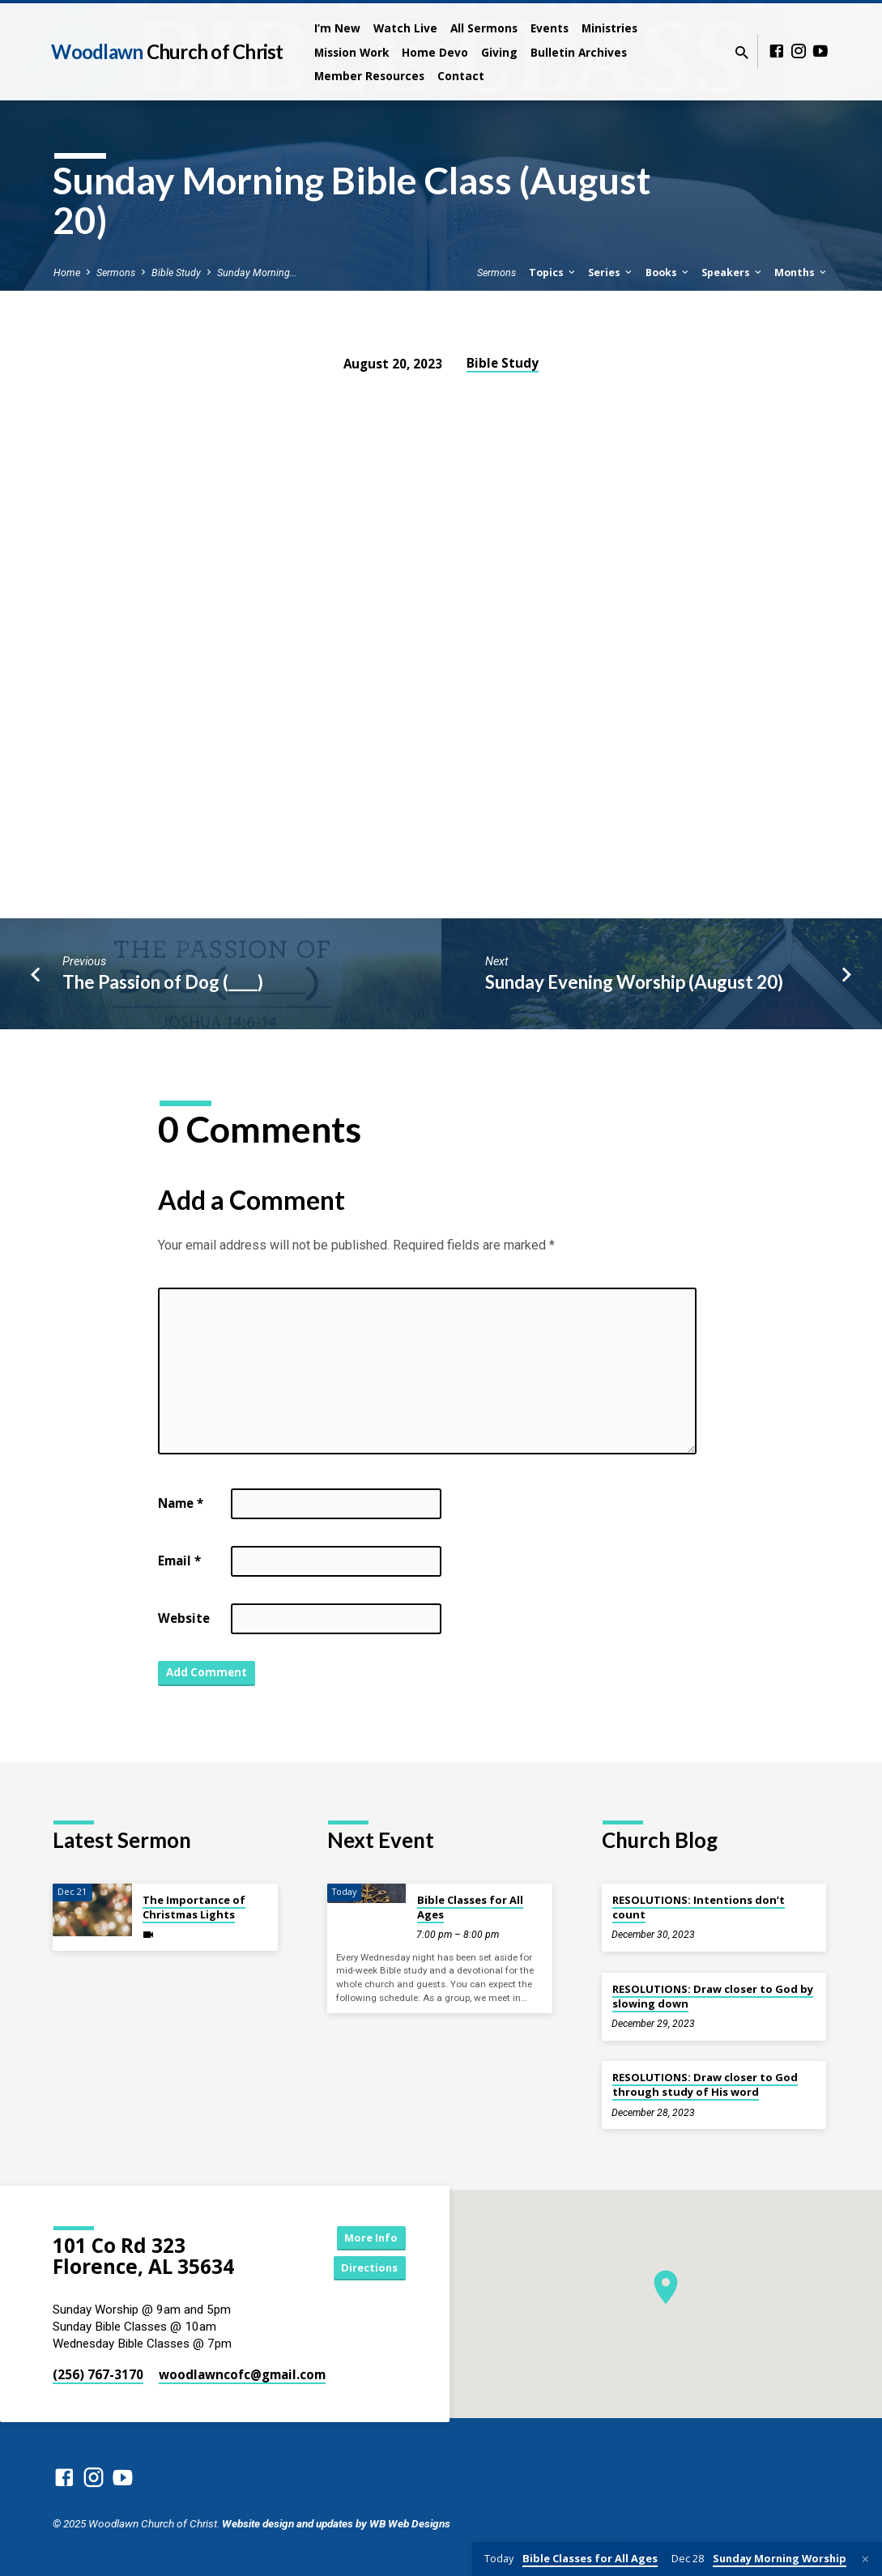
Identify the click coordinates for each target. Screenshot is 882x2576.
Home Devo (435, 52)
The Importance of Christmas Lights (194, 1907)
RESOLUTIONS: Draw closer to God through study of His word (705, 2084)
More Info (364, 2236)
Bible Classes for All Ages (470, 1907)
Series (611, 272)
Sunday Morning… (256, 272)
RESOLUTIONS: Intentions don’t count (698, 1907)
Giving (499, 52)
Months (801, 272)
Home (66, 272)
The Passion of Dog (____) (162, 982)
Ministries (609, 28)
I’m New (337, 28)
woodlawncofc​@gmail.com (242, 2374)
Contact (460, 75)
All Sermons (484, 28)
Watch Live (405, 28)
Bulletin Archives (578, 52)
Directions (364, 2268)
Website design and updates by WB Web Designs (336, 2523)
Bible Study (176, 272)
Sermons (115, 272)
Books (668, 272)
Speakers (732, 272)
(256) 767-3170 (98, 2374)
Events (549, 28)
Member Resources (369, 75)
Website (184, 1618)
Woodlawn (167, 51)
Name (180, 1503)
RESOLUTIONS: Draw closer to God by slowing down (712, 1996)
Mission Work (351, 52)
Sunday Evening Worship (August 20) (634, 982)
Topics (553, 272)
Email (179, 1560)
